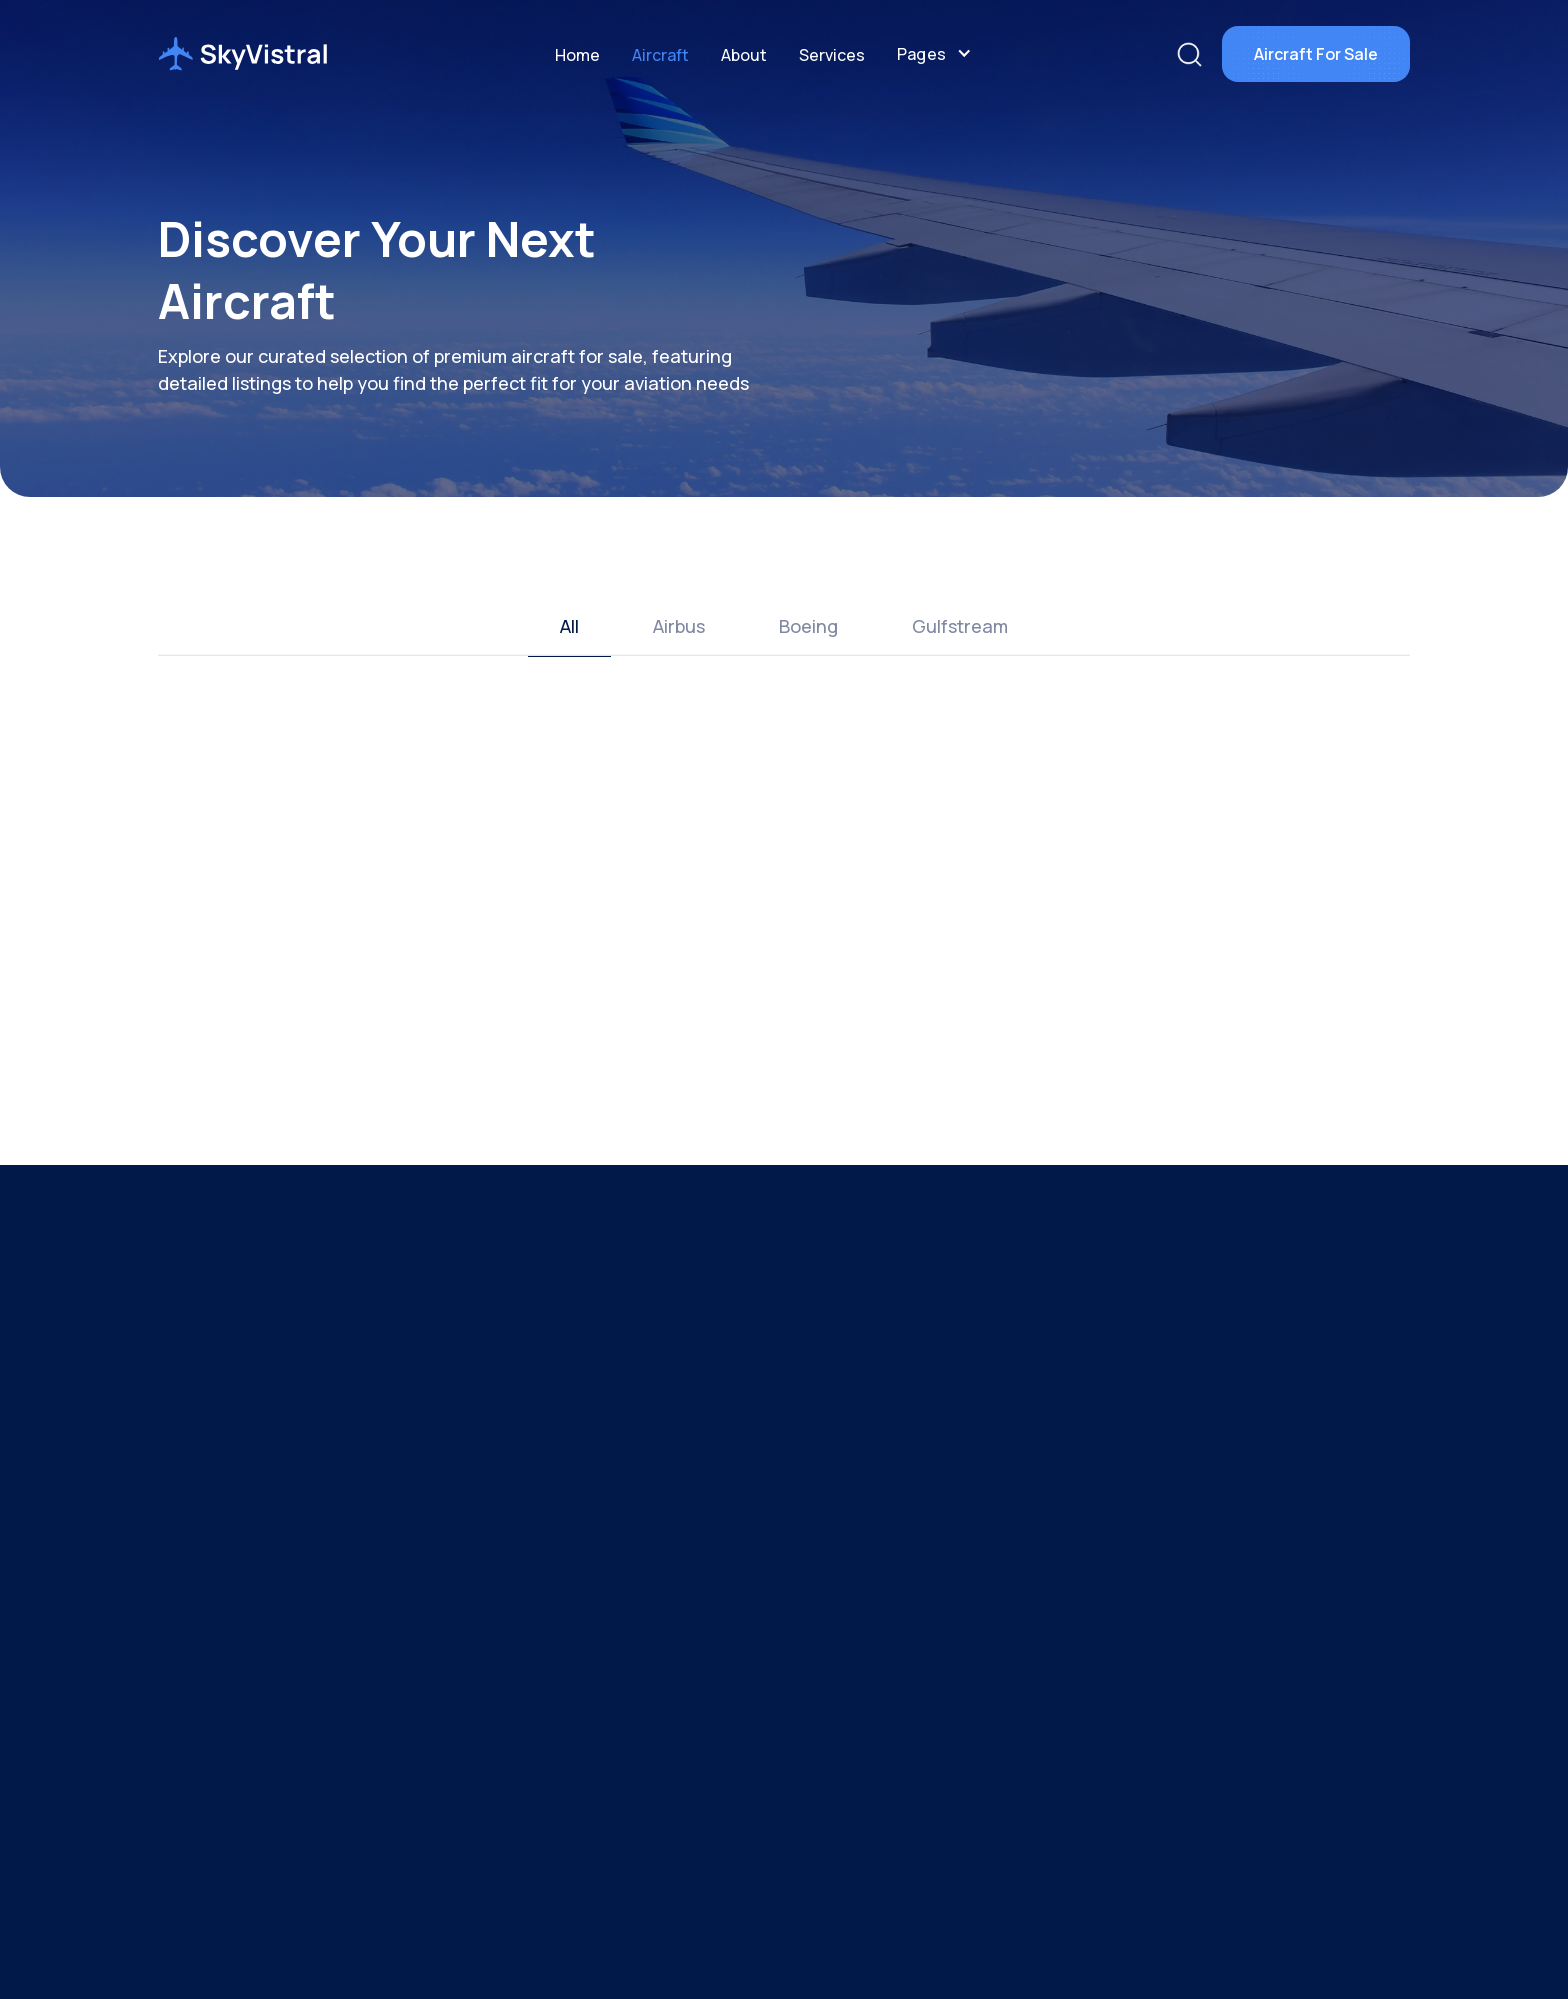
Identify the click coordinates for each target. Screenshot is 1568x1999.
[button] (934, 54)
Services (832, 55)
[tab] (569, 627)
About (744, 55)
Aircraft (660, 55)
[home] (243, 54)
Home (577, 55)
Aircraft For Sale (1316, 54)
